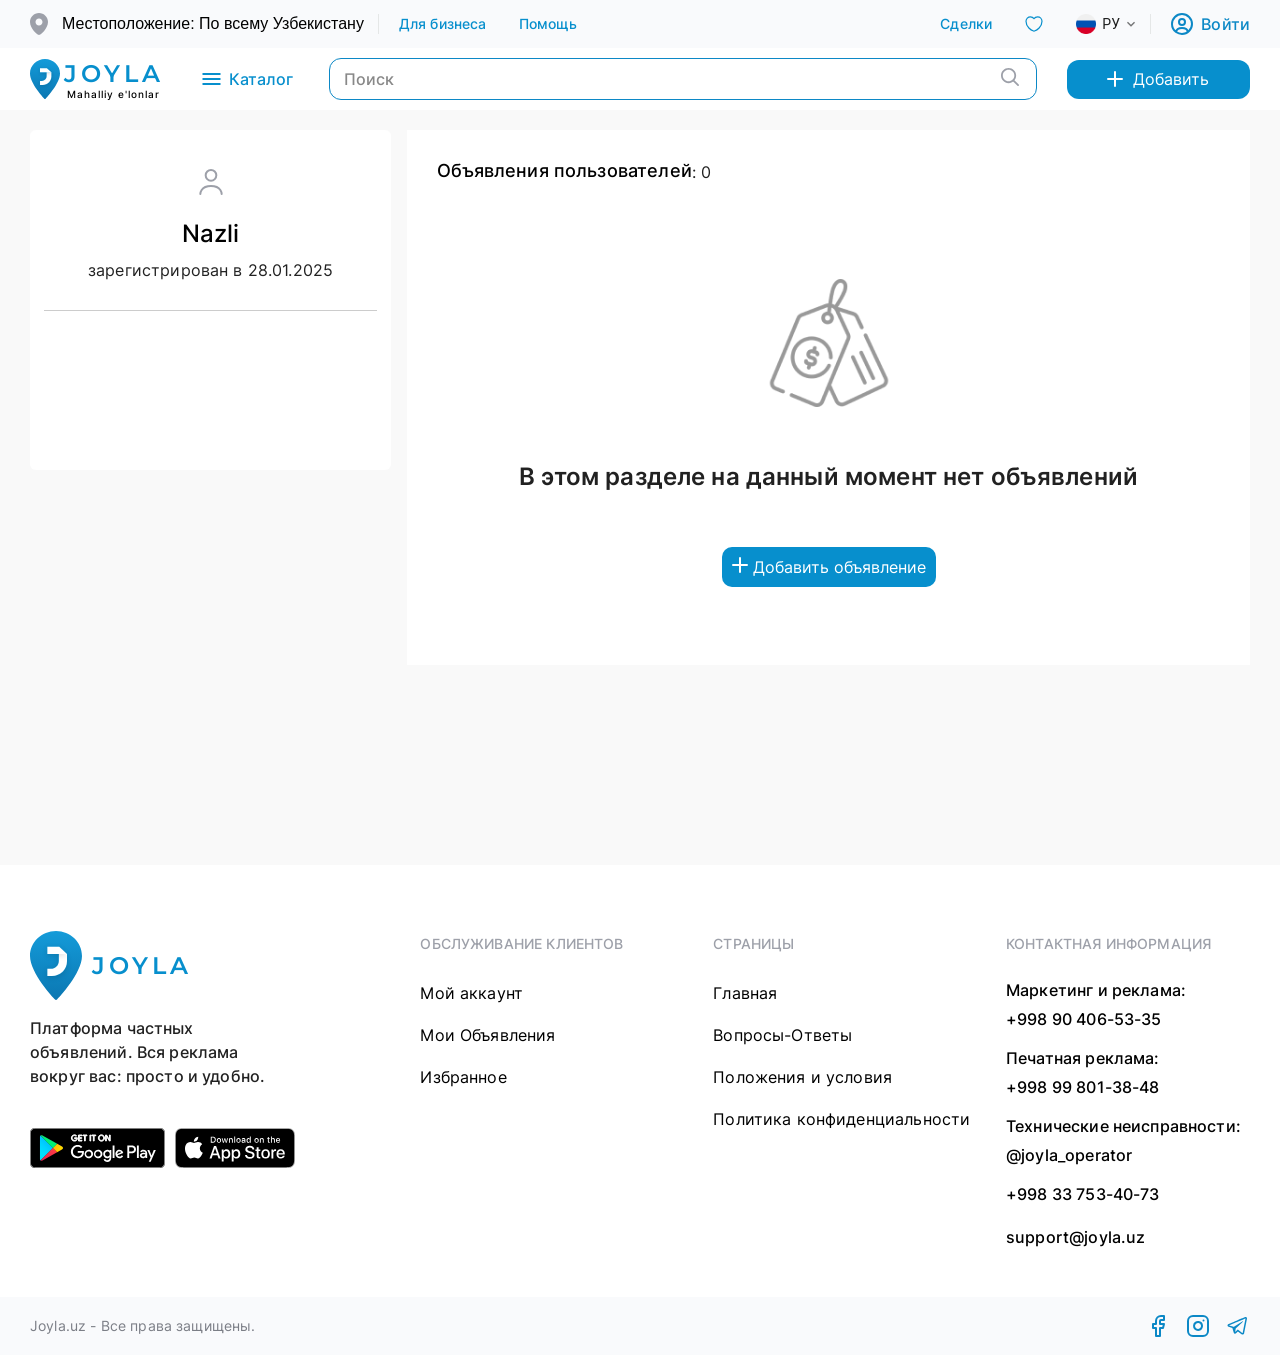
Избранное (463, 1077)
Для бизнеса (443, 23)
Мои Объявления (487, 1035)
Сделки (966, 23)
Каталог (246, 79)
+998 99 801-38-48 (1083, 1087)
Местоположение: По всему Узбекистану (213, 23)
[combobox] (1122, 24)
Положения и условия (802, 1077)
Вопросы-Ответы (782, 1035)
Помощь (548, 23)
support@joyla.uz (1075, 1237)
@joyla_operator (1069, 1155)
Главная (745, 993)
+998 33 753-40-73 (1083, 1194)
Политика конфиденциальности (841, 1119)
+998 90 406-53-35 (1084, 1019)
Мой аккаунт (471, 993)
